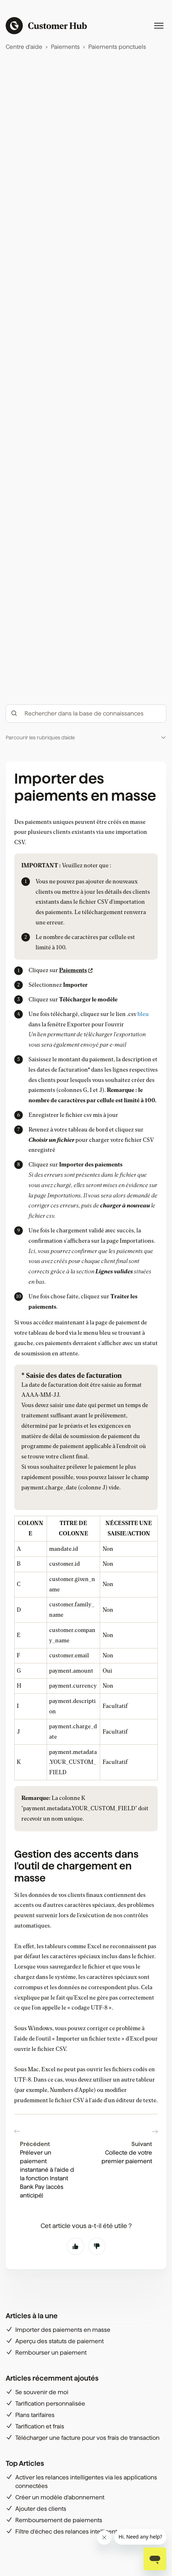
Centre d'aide (24, 47)
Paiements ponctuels (117, 47)
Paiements (65, 47)
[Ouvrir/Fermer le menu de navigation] (158, 26)
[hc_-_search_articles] (86, 713)
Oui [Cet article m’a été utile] (75, 2246)
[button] (86, 738)
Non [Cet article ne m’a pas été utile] (96, 2246)
